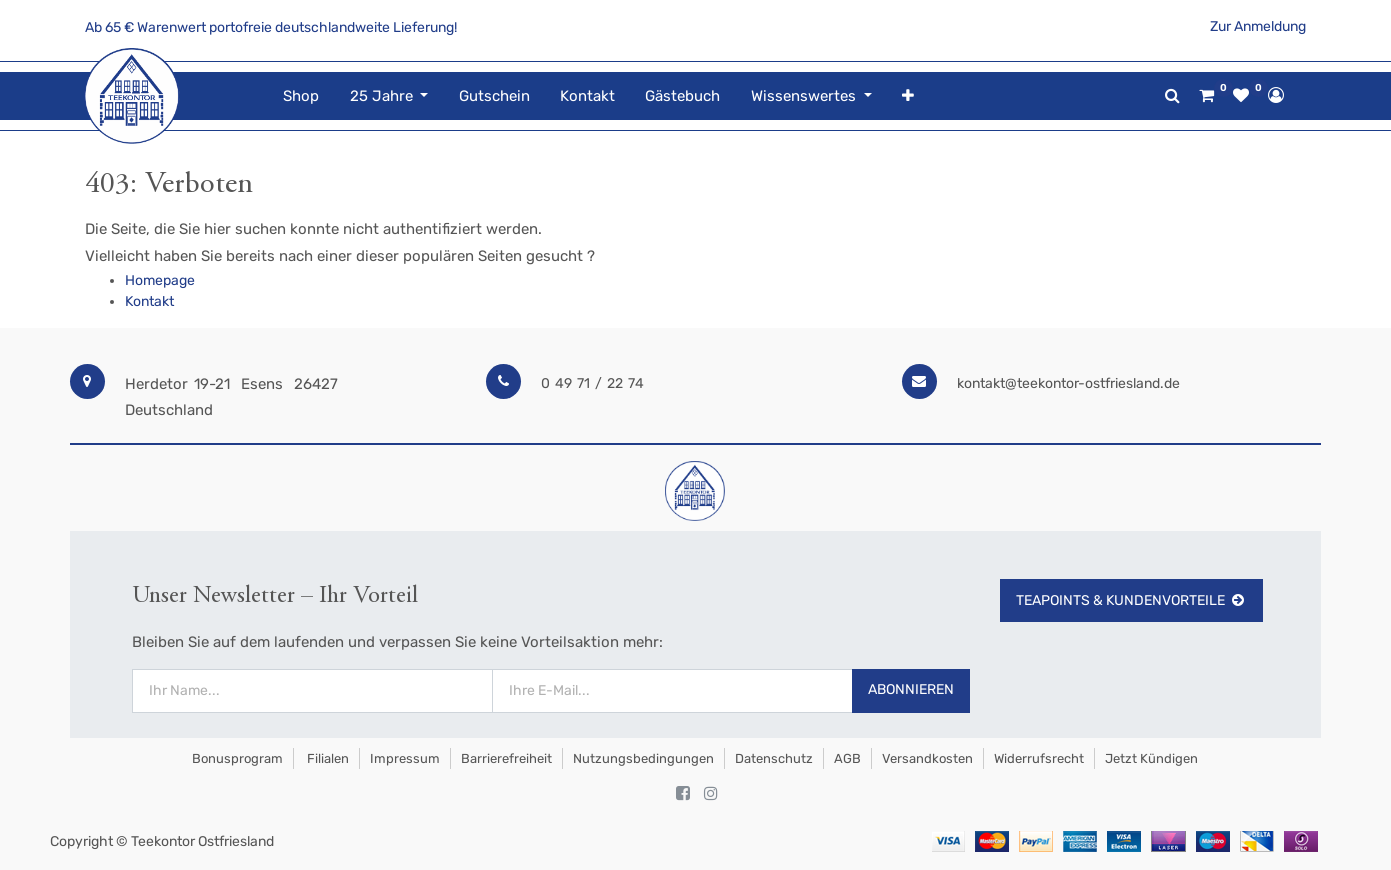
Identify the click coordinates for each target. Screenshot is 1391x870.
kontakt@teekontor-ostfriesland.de (1068, 383)
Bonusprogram (236, 758)
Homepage (160, 280)
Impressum (405, 758)
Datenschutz (774, 758)
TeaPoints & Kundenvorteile (1131, 600)
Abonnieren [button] (911, 689)
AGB (847, 758)
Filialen (326, 758)
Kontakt (149, 301)
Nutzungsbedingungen (643, 758)
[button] (908, 96)
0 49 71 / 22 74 (592, 383)
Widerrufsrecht (1039, 758)
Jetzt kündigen (1151, 758)
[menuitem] (301, 96)
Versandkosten (927, 758)
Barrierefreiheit (506, 758)
